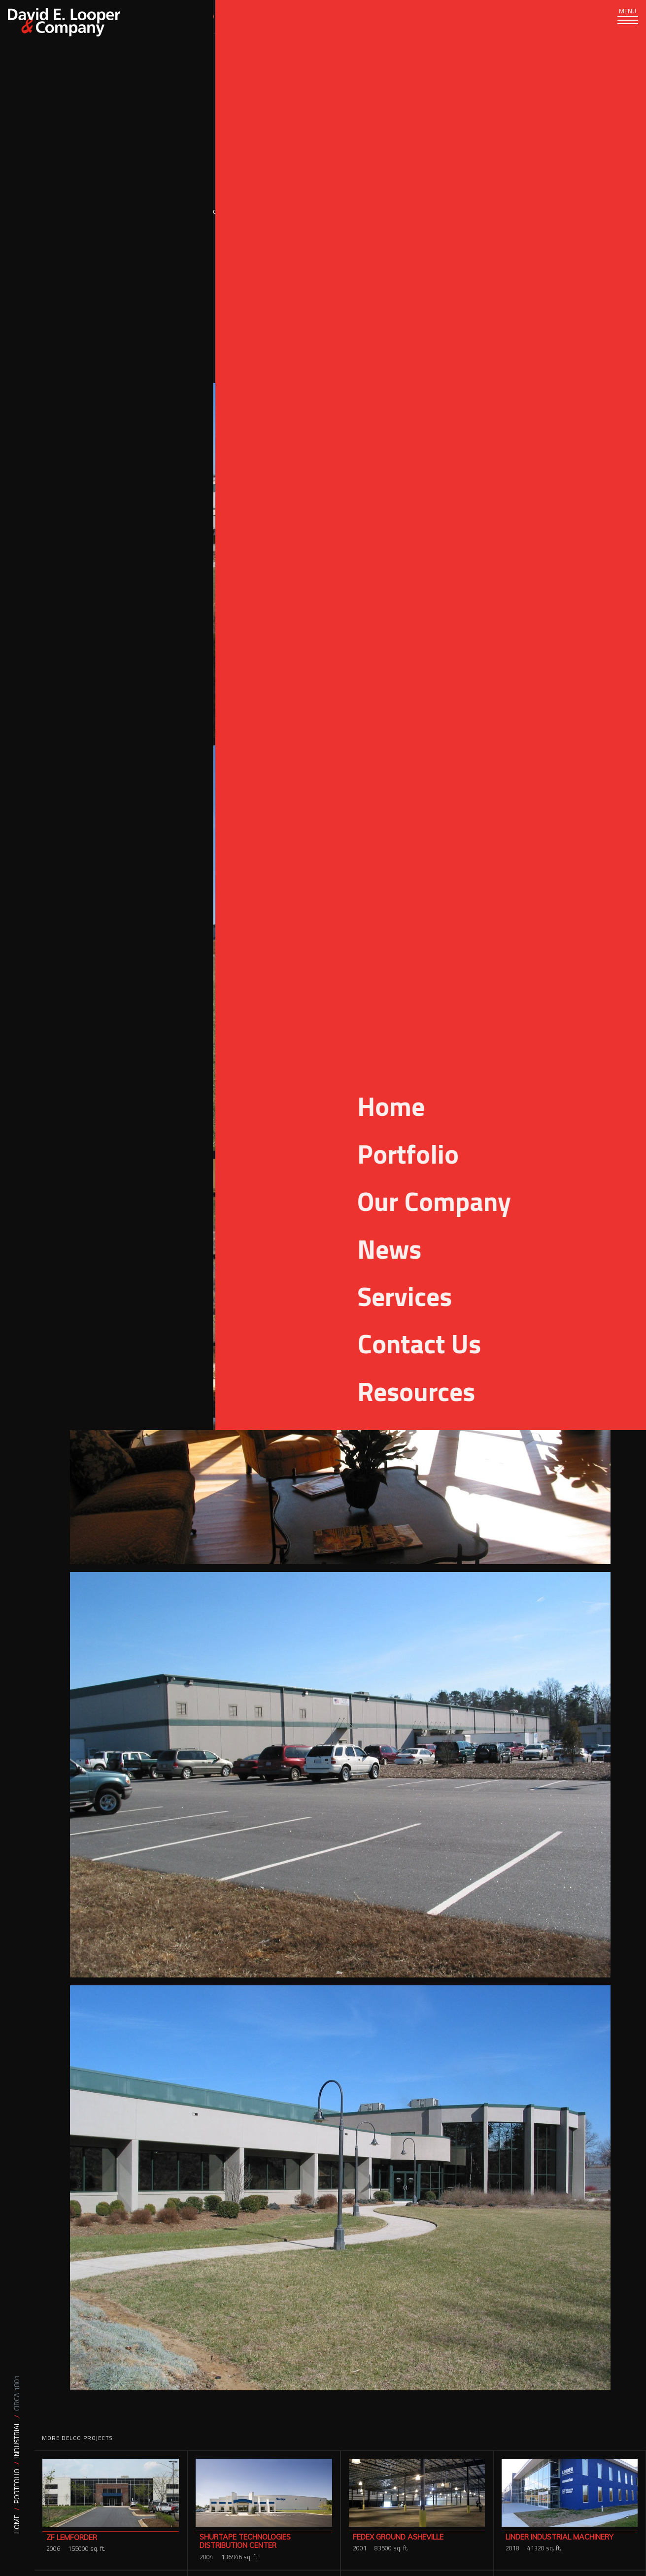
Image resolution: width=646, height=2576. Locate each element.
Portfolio (17, 2486)
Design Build (507, 291)
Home (17, 2524)
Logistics (589, 291)
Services (148, 16)
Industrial (17, 2440)
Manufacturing (579, 303)
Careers (446, 16)
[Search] (527, 16)
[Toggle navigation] (621, 24)
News (332, 16)
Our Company (274, 16)
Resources (387, 16)
